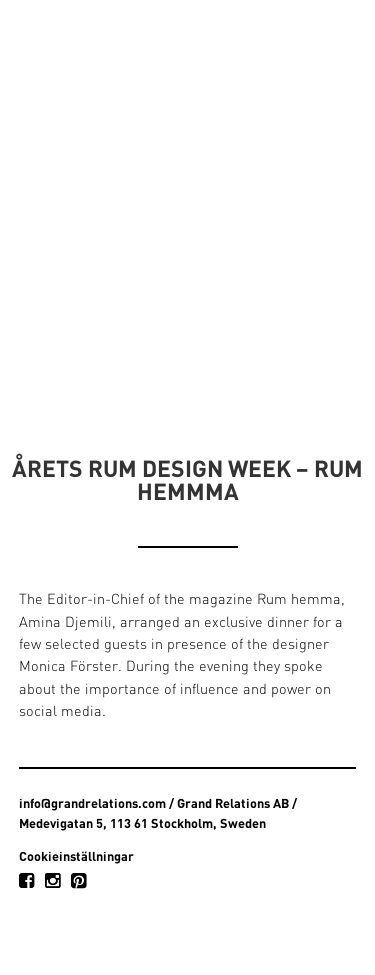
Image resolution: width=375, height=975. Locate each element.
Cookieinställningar (76, 856)
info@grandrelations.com (92, 803)
